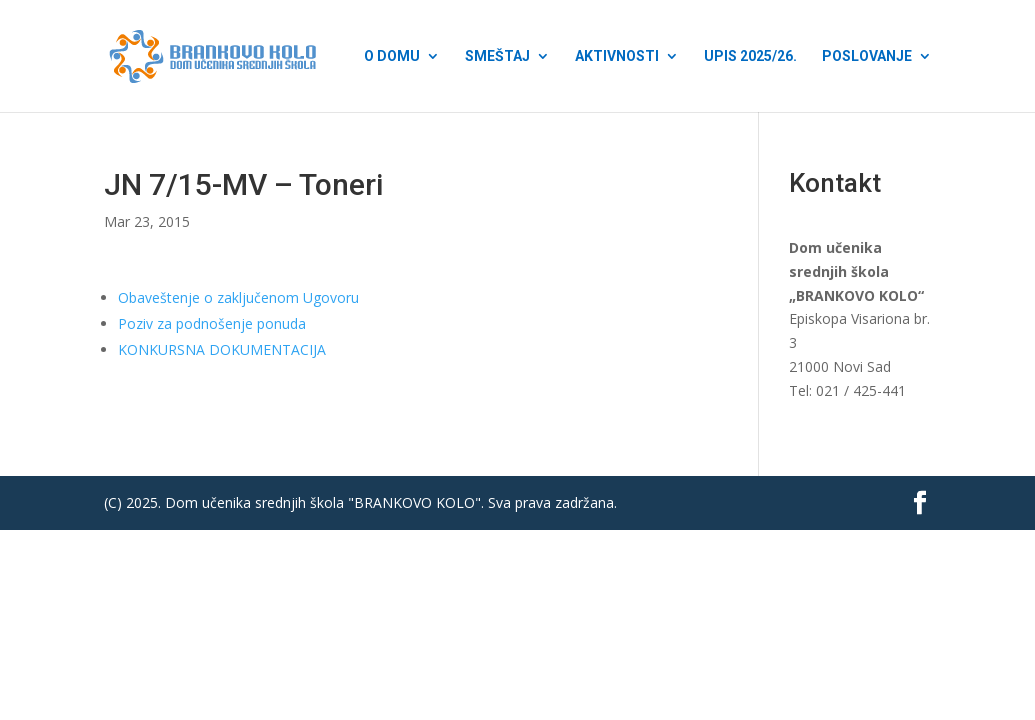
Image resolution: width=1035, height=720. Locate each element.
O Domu (392, 56)
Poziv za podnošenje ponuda (212, 323)
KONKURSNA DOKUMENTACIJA (222, 349)
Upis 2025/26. (750, 56)
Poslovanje (867, 56)
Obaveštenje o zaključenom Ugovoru (238, 297)
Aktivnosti (617, 56)
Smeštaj (497, 56)
